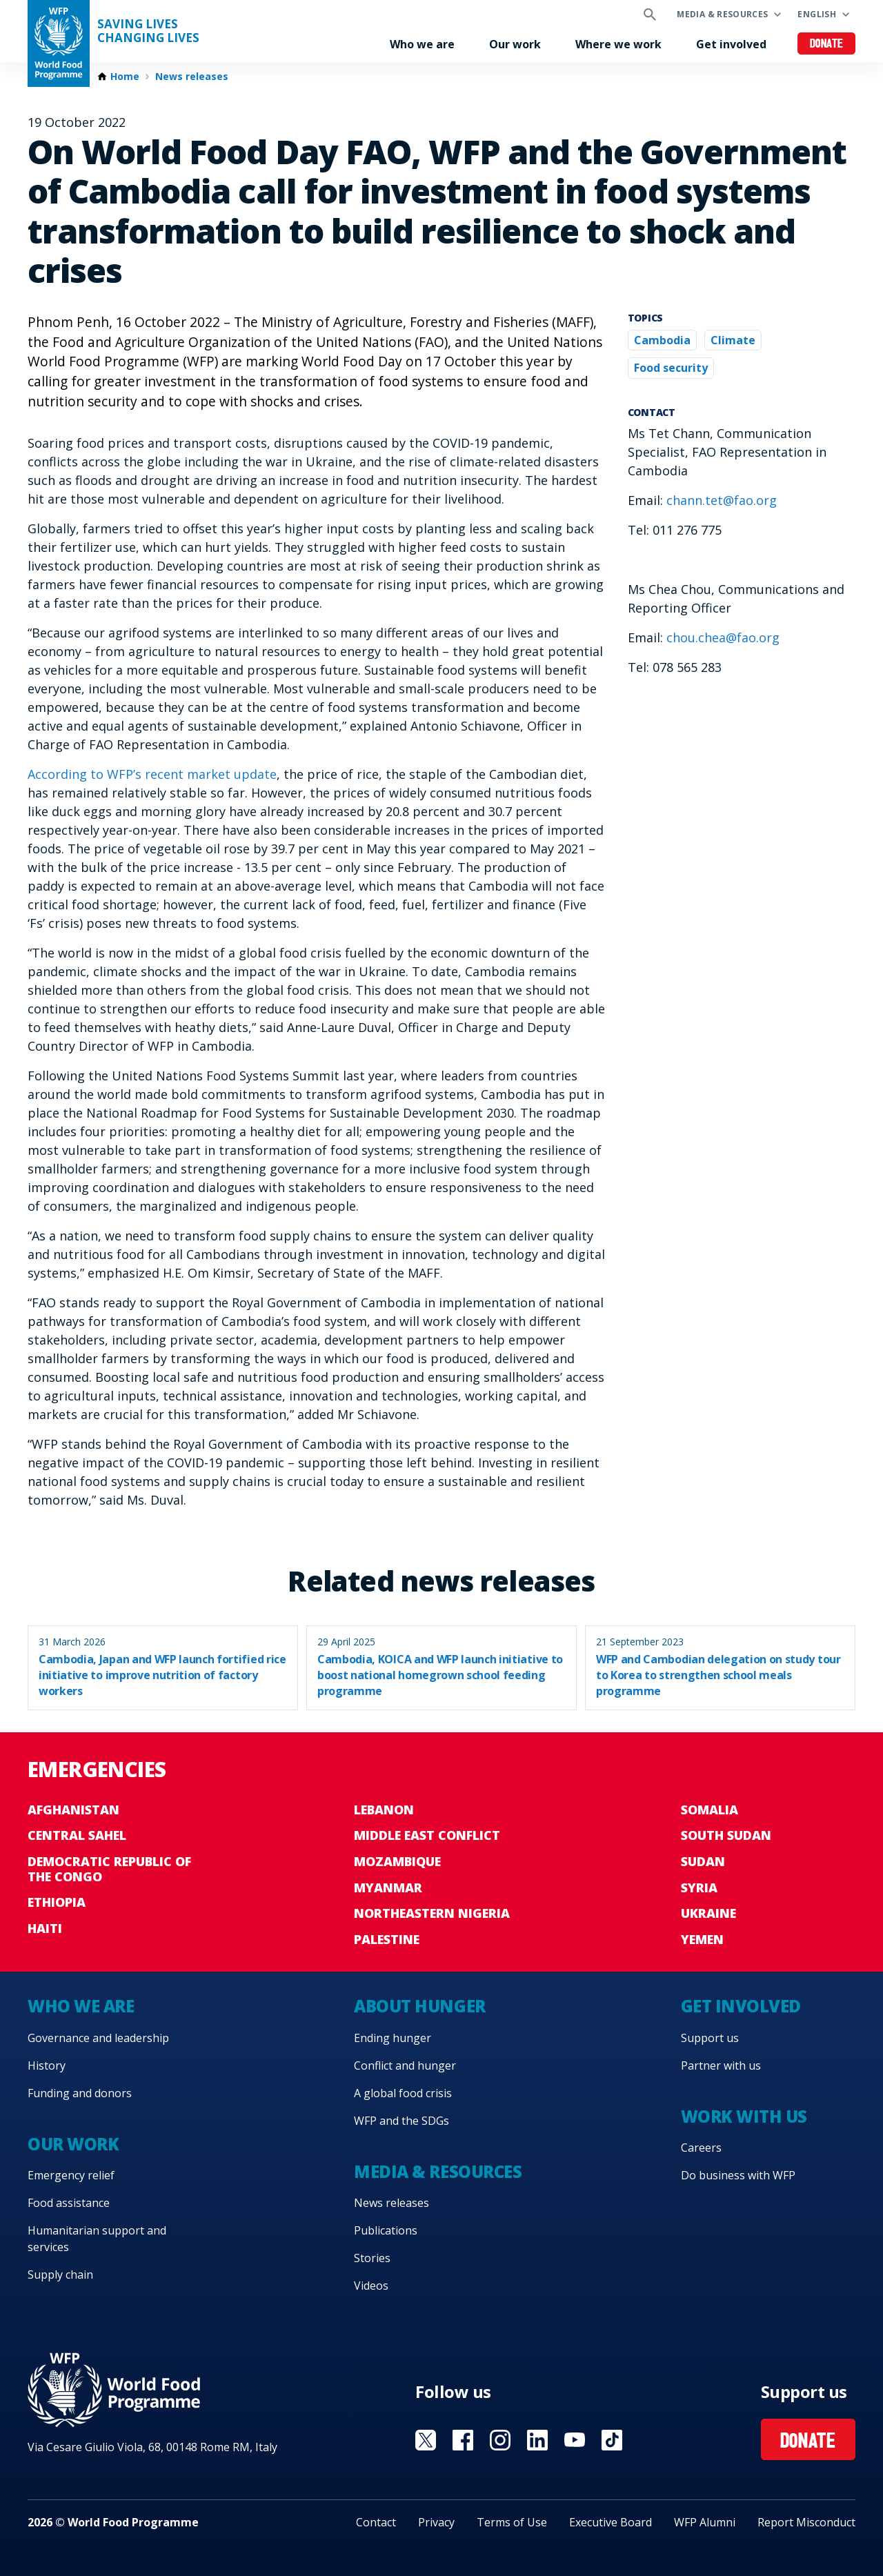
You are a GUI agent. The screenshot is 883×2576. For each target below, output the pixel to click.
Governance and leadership (98, 2037)
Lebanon (384, 1809)
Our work (515, 44)
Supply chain (60, 2274)
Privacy (436, 2522)
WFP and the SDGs (401, 2120)
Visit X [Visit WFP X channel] (425, 2440)
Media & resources (722, 14)
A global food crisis (403, 2093)
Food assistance (69, 2202)
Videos (371, 2285)
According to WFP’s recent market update (152, 774)
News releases (191, 76)
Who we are (422, 44)
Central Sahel (77, 1835)
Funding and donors (80, 2093)
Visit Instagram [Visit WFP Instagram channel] (500, 2440)
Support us (710, 2037)
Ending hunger (392, 2037)
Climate (733, 340)
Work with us (744, 2116)
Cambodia (662, 340)
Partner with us (721, 2065)
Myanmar (388, 1887)
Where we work (618, 44)
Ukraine (708, 1913)
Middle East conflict (427, 1835)
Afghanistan (73, 1809)
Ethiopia (57, 1902)
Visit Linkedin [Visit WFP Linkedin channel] (537, 2440)
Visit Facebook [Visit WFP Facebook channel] (463, 2440)
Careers (701, 2147)
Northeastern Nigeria (432, 1913)
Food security (671, 367)
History (47, 2065)
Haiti (45, 1928)
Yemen (702, 1939)
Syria (699, 1887)
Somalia (709, 1809)
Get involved (731, 44)
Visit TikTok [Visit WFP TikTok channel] (612, 2440)
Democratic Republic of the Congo (109, 1869)
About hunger (419, 2005)
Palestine (386, 1939)
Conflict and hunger (405, 2065)
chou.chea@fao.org (723, 637)
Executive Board (610, 2522)
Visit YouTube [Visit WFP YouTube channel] (574, 2440)
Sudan (703, 1861)
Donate (827, 44)
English (816, 14)
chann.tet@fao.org (721, 500)
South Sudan (726, 1835)
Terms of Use (512, 2522)
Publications (385, 2230)
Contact (376, 2522)
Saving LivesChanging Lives (148, 31)
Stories (372, 2258)
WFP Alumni (704, 2522)
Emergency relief (71, 2175)
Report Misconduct (806, 2522)
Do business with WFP (738, 2175)
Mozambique (397, 1861)
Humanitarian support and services (97, 2239)
